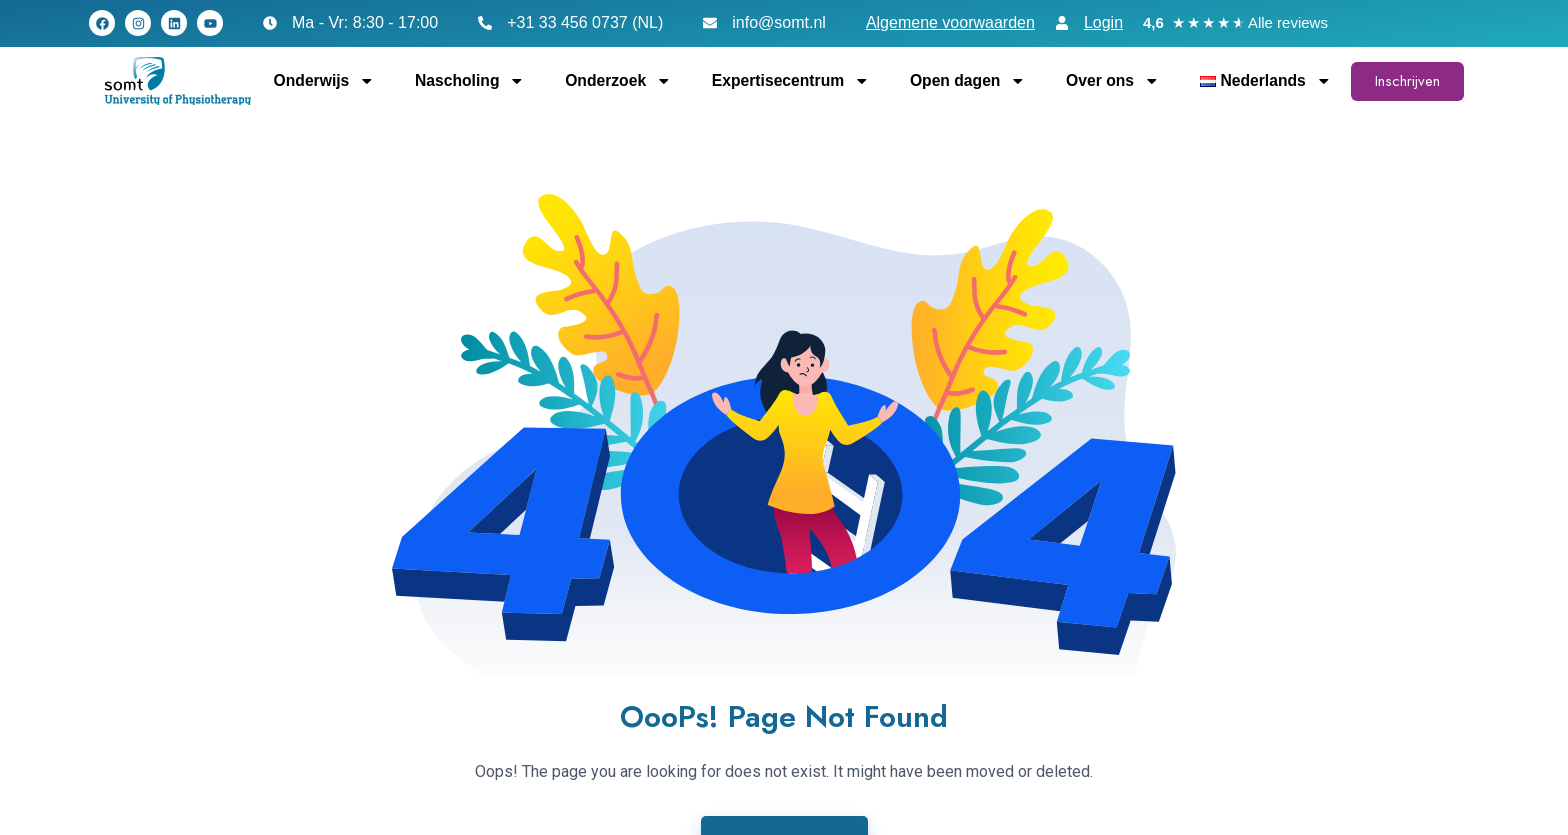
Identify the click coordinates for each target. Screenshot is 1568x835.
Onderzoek (618, 81)
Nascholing (470, 81)
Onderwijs (324, 81)
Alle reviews (1288, 22)
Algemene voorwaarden (950, 22)
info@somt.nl (779, 22)
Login (1103, 22)
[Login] (1062, 23)
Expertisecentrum (791, 81)
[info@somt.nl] (710, 23)
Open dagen (968, 81)
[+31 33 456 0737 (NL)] (485, 23)
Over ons (1113, 81)
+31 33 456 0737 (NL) (585, 22)
